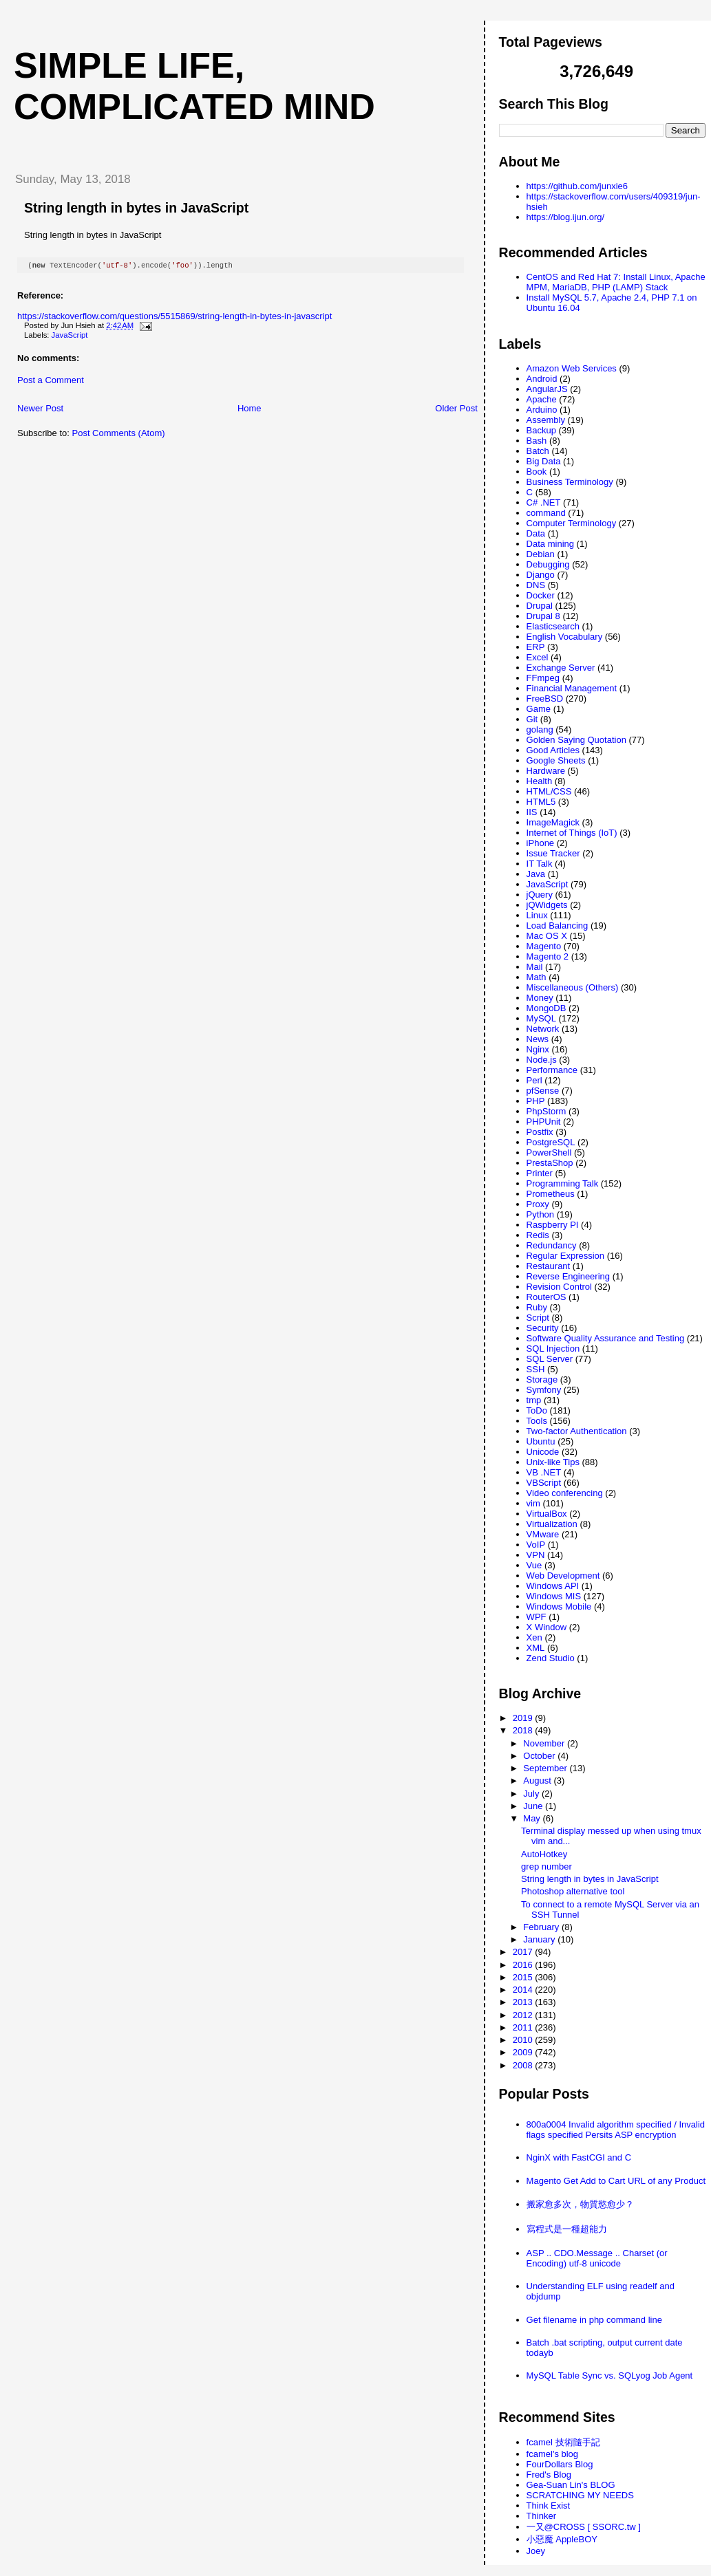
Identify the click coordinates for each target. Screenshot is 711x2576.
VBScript (544, 1483)
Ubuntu (541, 1441)
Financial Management (572, 688)
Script (538, 1317)
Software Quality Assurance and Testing (606, 1338)
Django (541, 575)
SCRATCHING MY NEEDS (580, 2495)
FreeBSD (545, 698)
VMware (543, 1534)
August (538, 1780)
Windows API (553, 1586)
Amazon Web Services (572, 368)
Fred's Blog (549, 2474)
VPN (536, 1555)
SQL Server (550, 1359)
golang (540, 729)
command (546, 513)
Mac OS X (547, 936)
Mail (535, 967)
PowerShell (549, 1152)
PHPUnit (544, 1121)
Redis (538, 1235)
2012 (524, 2015)
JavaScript (70, 336)
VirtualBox (547, 1513)
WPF (536, 1617)
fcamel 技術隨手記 (563, 2442)
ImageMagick (553, 822)
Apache (542, 399)
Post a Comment (50, 381)
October (540, 1756)
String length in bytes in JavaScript (136, 207)
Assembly (546, 420)
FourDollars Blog (560, 2464)
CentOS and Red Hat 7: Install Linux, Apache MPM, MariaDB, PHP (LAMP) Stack (616, 282)
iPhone (540, 843)
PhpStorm (546, 1111)
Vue (534, 1565)
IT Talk (540, 863)
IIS (532, 812)
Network (543, 1029)
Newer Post (40, 409)
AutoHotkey (544, 1854)
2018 (524, 1730)
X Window (547, 1627)
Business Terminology (570, 482)
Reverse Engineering (568, 1276)
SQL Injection (553, 1348)
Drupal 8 (543, 616)
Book (537, 471)
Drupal (540, 605)
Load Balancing (557, 925)
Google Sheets (556, 760)
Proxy (538, 1204)
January (540, 1939)
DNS (536, 585)
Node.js (542, 1059)
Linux (537, 915)
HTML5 (541, 802)
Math (536, 977)
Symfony (544, 1390)
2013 (524, 2002)
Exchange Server (561, 667)
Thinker (541, 2516)
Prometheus (551, 1194)
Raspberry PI (553, 1225)
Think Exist (549, 2505)
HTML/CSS (549, 791)
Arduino (542, 409)
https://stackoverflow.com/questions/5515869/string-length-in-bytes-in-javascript (174, 317)
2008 (524, 2065)
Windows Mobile (559, 1606)
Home (249, 409)
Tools (537, 1421)
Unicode (543, 1452)
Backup (541, 430)
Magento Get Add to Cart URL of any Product (616, 2181)
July (532, 1793)
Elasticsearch (553, 626)
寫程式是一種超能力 (567, 2229)
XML (536, 1648)
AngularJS (547, 389)
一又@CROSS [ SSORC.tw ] (584, 2527)
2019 (524, 1718)
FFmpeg (543, 678)
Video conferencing (565, 1493)
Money (540, 998)
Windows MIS (554, 1596)
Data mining (550, 544)
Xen (534, 1637)
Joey (536, 2551)
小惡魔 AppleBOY (562, 2539)
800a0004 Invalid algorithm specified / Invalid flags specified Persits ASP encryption (616, 2129)
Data (536, 533)
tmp (534, 1400)
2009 (524, 2052)
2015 (524, 1977)
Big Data (544, 461)
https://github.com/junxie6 (577, 186)
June (534, 1806)
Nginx (538, 1049)
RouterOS (546, 1297)
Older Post (456, 409)
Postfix (540, 1132)
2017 (524, 1952)
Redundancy (552, 1245)
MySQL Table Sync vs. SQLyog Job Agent (610, 2375)
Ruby (537, 1307)
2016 (524, 1965)
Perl (534, 1080)
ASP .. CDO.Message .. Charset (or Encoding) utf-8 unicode (597, 2258)
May (532, 1818)
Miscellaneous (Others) (573, 987)
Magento (544, 946)
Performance (552, 1070)
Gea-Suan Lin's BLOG (571, 2485)
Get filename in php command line (594, 2320)
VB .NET (544, 1472)
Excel (538, 657)
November (545, 1743)
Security (543, 1328)
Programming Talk (563, 1183)
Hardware (546, 771)
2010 (524, 2040)
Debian (541, 554)
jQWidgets (547, 905)
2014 (524, 1989)
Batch (538, 451)
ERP (536, 647)
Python (540, 1214)
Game (539, 709)
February (542, 1927)
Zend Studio (551, 1658)
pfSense (543, 1090)
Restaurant (549, 1266)
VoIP (536, 1544)
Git (532, 719)
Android (542, 379)
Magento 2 (548, 956)
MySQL (541, 1018)
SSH (536, 1369)
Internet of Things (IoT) (572, 832)
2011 (524, 2027)
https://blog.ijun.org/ (565, 217)
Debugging (548, 564)
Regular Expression (565, 1256)
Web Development (563, 1575)
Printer (540, 1173)
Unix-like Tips (553, 1462)
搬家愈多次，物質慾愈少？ (580, 2204)
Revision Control (559, 1286)
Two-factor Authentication (577, 1431)
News (538, 1039)
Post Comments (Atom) (118, 434)
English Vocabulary (565, 636)
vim (533, 1503)
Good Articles (553, 750)
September (546, 1768)
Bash (537, 440)
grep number (546, 1866)
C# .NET (544, 502)
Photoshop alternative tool (572, 1891)
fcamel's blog (552, 2454)
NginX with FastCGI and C (579, 2157)
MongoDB (546, 1008)
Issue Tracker (553, 853)
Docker (541, 595)
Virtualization (552, 1524)
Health (540, 781)
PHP (536, 1101)
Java (536, 874)
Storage (542, 1379)
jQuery (540, 894)
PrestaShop (550, 1163)
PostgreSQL (551, 1142)
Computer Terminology (572, 523)
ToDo (537, 1410)
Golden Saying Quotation (576, 740)
